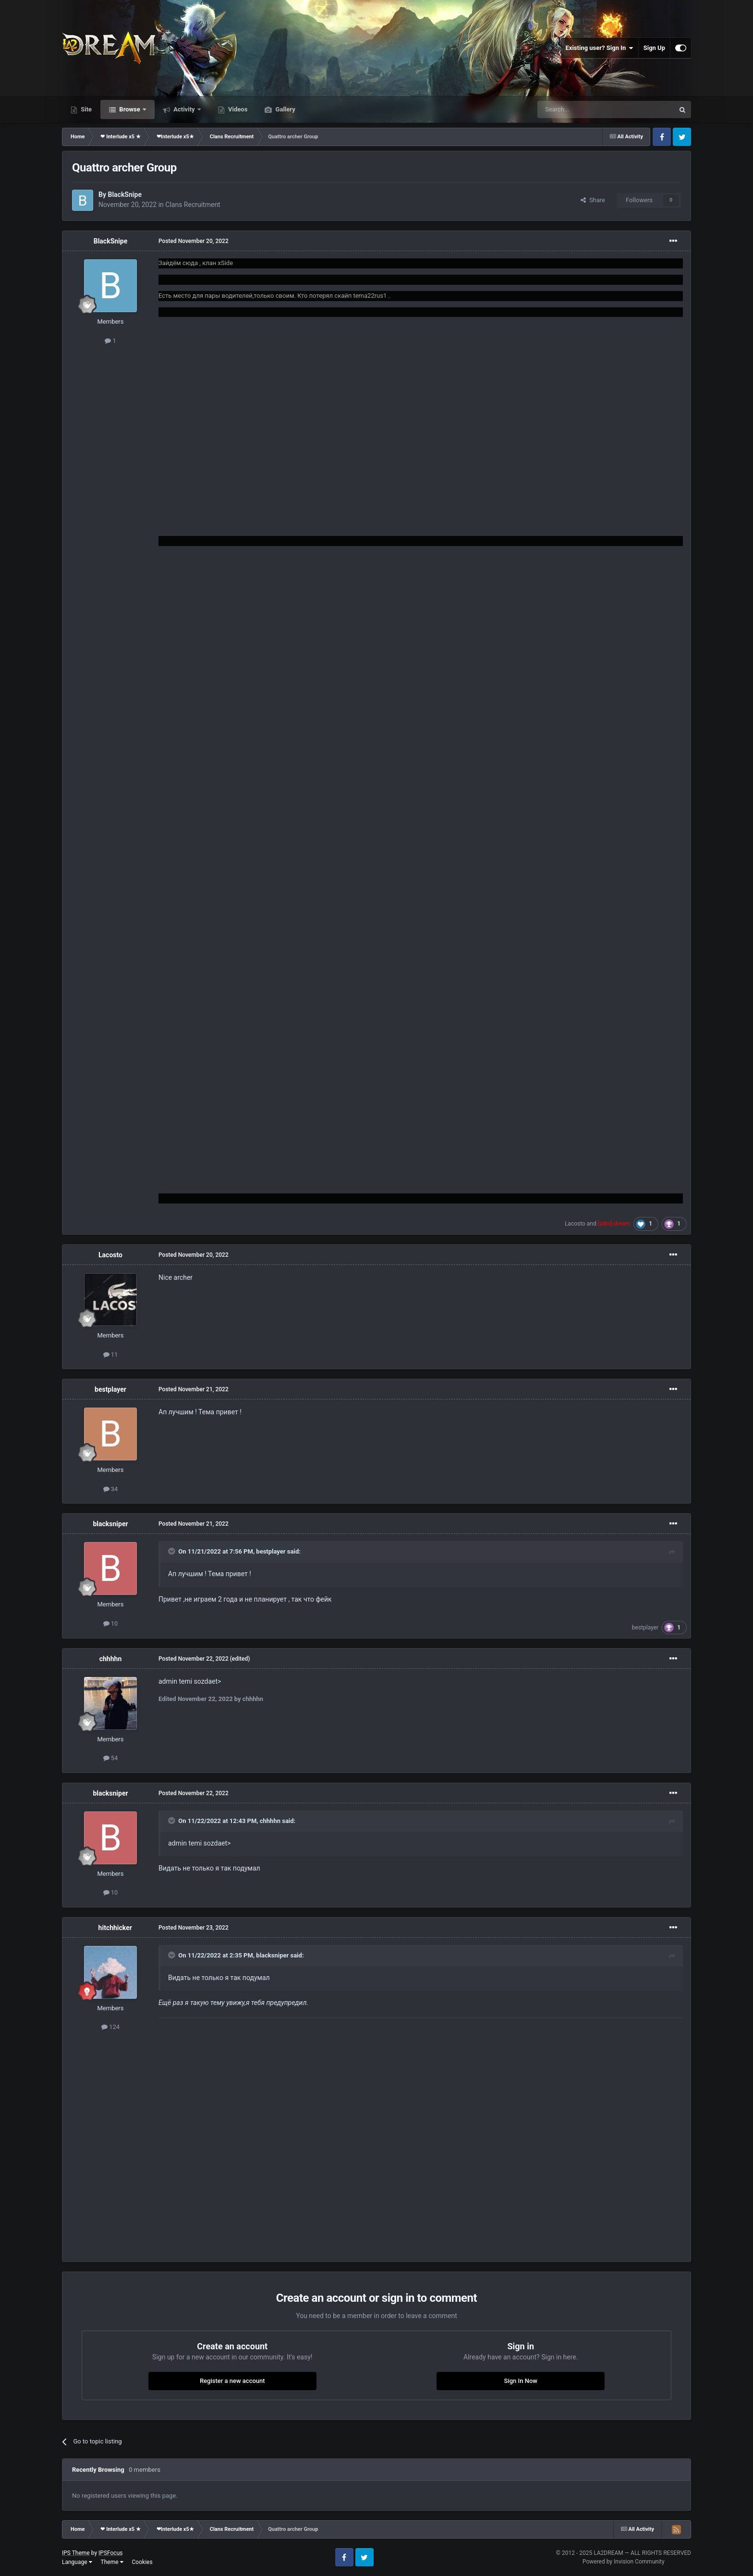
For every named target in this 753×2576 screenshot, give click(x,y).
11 (110, 1354)
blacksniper (110, 1524)
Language (77, 2562)
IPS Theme (76, 2553)
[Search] (583, 109)
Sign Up (654, 47)
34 (110, 1489)
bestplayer (110, 1389)
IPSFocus (110, 2553)
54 (110, 1758)
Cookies (142, 2562)
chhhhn (110, 1659)
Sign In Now (520, 2380)
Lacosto (575, 1223)
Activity (184, 109)
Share (593, 200)
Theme (112, 2562)
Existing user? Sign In (599, 48)
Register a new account (232, 2380)
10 (110, 1623)
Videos (237, 109)
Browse (130, 109)
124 (110, 2026)
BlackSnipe (125, 194)
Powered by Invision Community (624, 2561)
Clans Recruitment (192, 204)
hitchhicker (115, 1928)
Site (85, 109)
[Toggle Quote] (172, 1551)
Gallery (284, 109)
